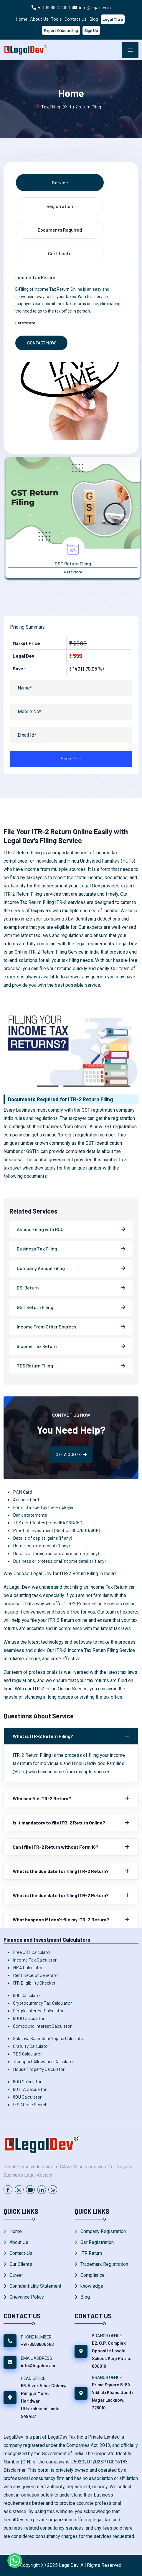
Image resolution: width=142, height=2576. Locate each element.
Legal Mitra (113, 19)
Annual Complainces (71, 563)
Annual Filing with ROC (40, 1229)
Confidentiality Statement (35, 2286)
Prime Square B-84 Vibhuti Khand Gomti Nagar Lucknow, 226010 (112, 2396)
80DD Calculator (28, 2018)
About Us (39, 19)
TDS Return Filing (35, 1365)
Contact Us (76, 19)
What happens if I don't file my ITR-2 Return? (61, 1919)
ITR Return (91, 2253)
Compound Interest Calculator (42, 2026)
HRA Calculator (28, 1967)
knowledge (91, 2286)
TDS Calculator (27, 2053)
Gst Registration (97, 2242)
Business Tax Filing (37, 1248)
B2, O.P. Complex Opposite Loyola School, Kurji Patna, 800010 (111, 2354)
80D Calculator (27, 2081)
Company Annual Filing (41, 1268)
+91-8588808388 (54, 7)
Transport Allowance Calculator (43, 2061)
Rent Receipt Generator (36, 1975)
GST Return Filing (35, 1307)
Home (21, 19)
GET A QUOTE (71, 1454)
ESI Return (28, 1287)
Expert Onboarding (61, 30)
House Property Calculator (39, 2069)
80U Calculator (27, 2096)
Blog (93, 19)
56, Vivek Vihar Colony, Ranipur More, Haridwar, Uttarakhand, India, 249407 (43, 2401)
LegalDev (68, 2565)
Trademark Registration (104, 2264)
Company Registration (103, 2231)
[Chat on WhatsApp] (14, 2560)
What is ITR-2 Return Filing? (43, 1736)
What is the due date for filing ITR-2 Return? (61, 1871)
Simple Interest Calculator (38, 2010)
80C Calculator (27, 1995)
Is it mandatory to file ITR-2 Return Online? (59, 1822)
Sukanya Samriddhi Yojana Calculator (49, 2038)
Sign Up (91, 30)
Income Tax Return (37, 1346)
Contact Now (41, 343)
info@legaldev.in (95, 7)
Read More (71, 572)
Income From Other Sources (46, 1326)
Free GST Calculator (32, 1952)
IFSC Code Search (30, 2104)
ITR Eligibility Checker (34, 1982)
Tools (56, 19)
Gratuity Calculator (31, 2046)
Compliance (92, 2275)
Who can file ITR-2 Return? (42, 1798)
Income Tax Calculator (35, 1959)
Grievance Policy (26, 2297)
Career (16, 2275)
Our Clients (20, 2264)
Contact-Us (20, 2253)
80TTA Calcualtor (30, 2089)
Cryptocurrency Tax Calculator (42, 2003)
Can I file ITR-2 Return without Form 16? (55, 1847)
